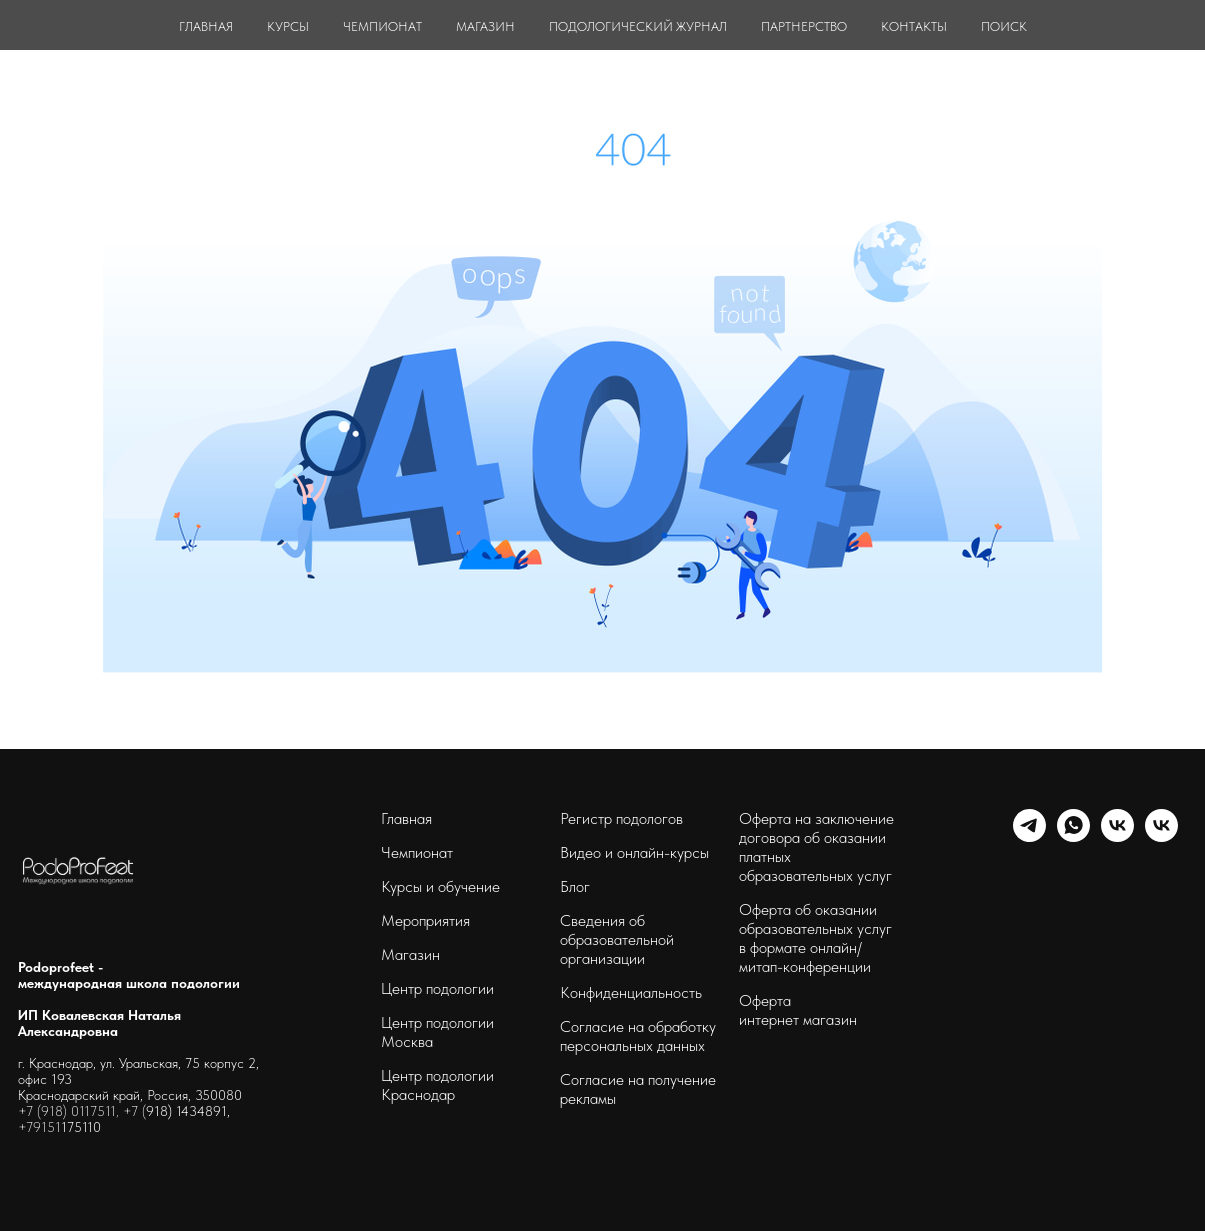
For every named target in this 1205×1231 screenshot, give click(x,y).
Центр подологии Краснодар (437, 1085)
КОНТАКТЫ (914, 26)
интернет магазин (798, 1019)
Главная (406, 818)
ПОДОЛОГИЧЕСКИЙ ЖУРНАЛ (638, 26)
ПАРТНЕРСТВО (804, 26)
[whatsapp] (1073, 836)
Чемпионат (417, 852)
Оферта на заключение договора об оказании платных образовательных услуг (816, 847)
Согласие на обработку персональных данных (638, 1036)
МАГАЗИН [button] (485, 26)
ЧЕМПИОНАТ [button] (382, 26)
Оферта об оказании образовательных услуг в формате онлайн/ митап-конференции (815, 938)
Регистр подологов (621, 818)
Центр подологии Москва (437, 1032)
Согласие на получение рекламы (638, 1089)
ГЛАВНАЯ (206, 26)
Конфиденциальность (631, 992)
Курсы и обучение (440, 886)
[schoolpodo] (1117, 836)
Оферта (765, 1000)
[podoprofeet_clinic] (1161, 836)
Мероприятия (425, 920)
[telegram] (1029, 836)
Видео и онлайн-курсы (634, 852)
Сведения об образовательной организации (617, 939)
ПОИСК (1004, 26)
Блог (575, 886)
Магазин (410, 954)
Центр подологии (437, 988)
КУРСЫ (288, 26)
